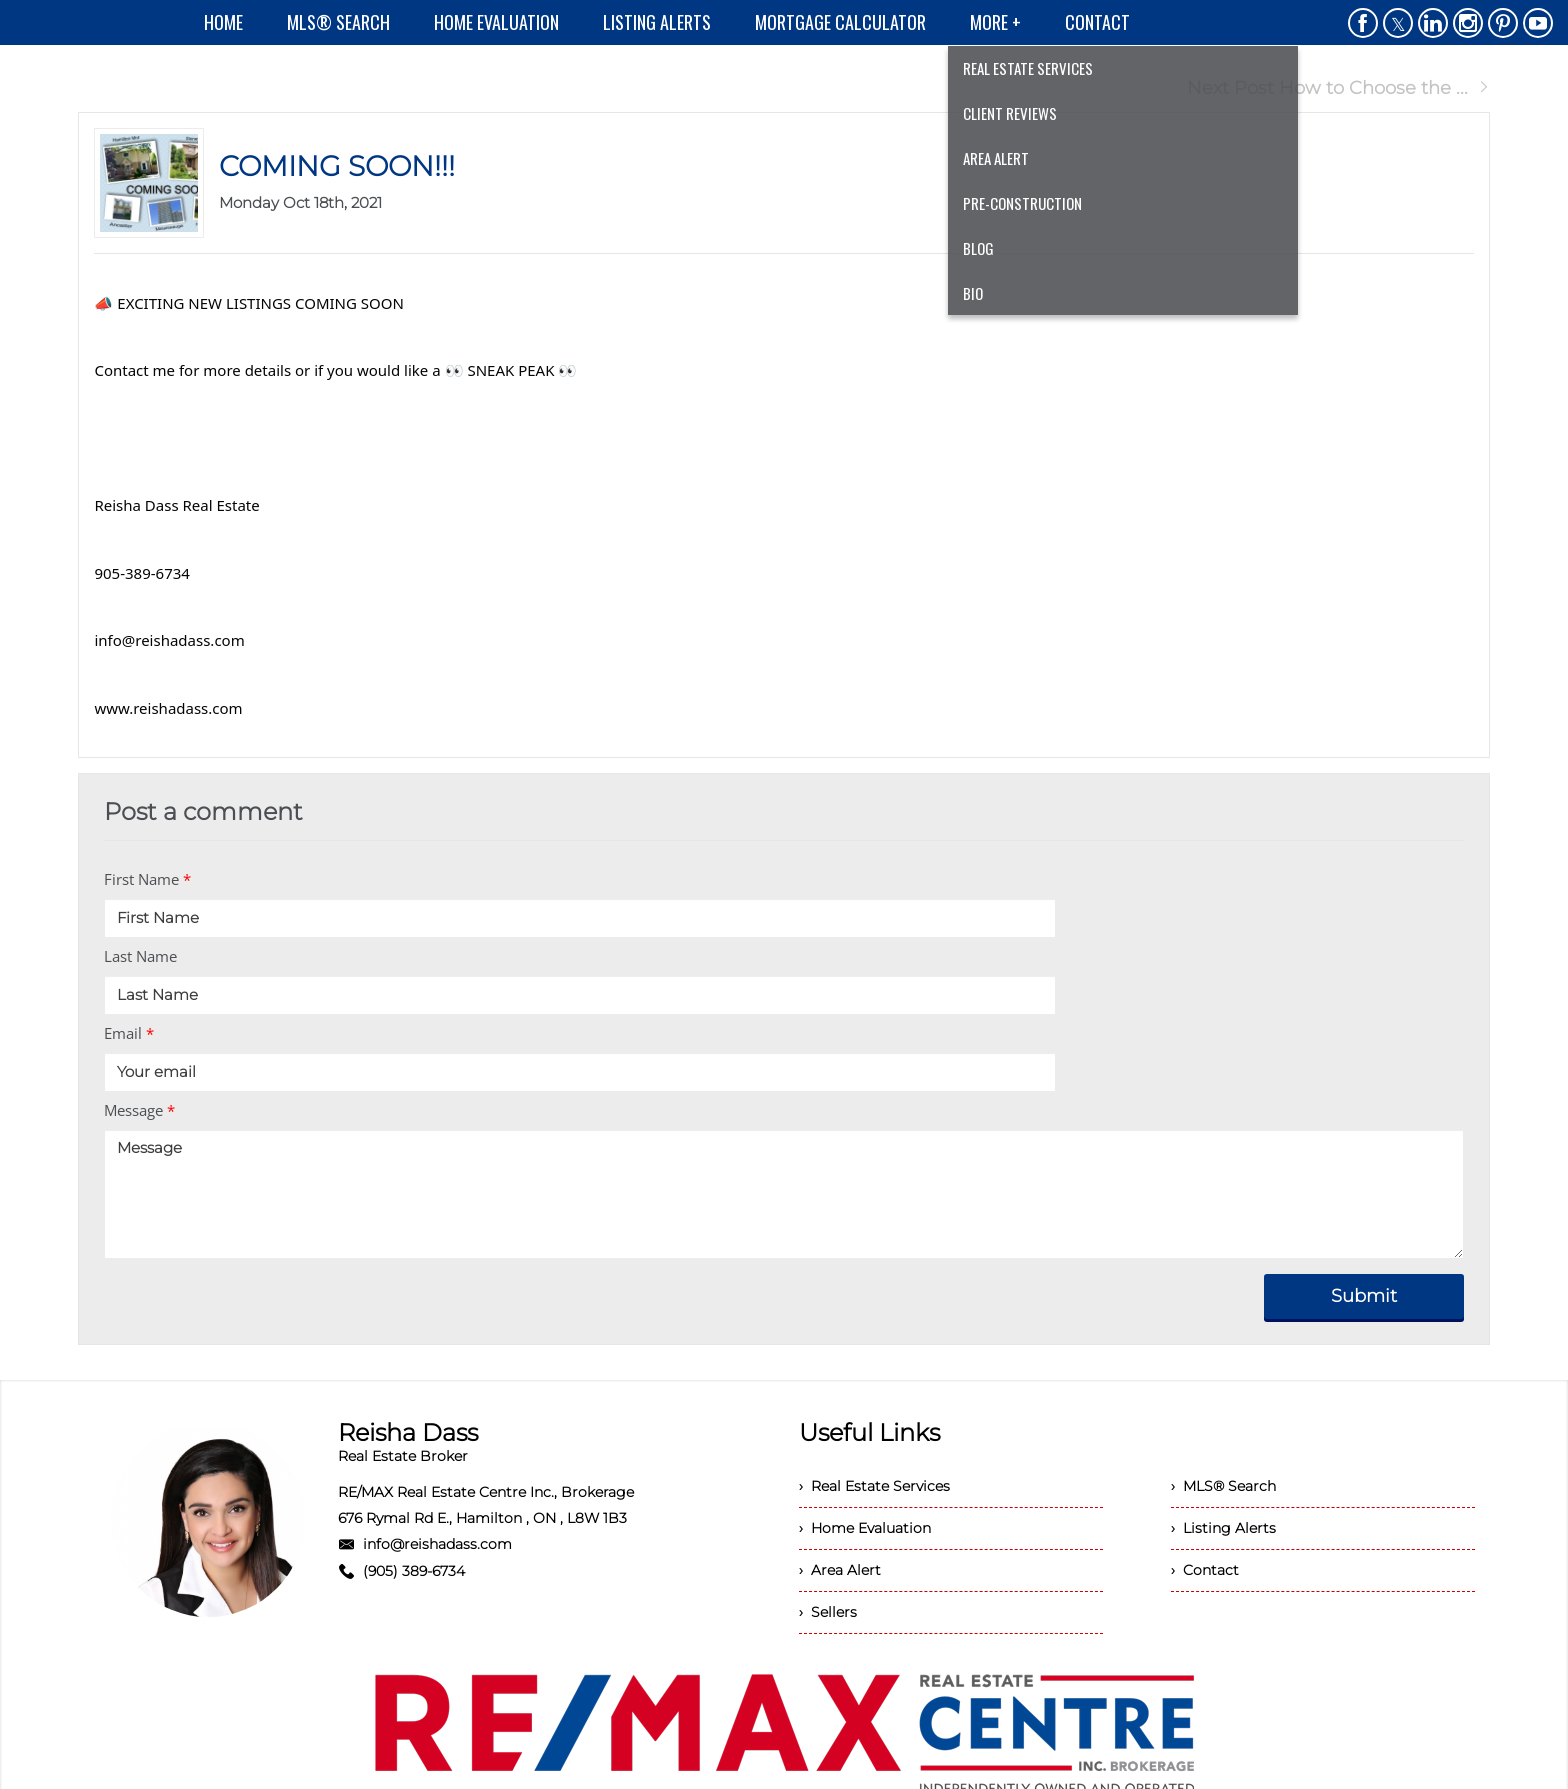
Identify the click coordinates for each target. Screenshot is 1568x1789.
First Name (147, 879)
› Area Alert (840, 1570)
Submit (1364, 1296)
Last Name (140, 956)
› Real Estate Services (874, 1486)
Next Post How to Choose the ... (1338, 88)
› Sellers (828, 1612)
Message (139, 1110)
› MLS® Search (1223, 1486)
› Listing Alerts (1223, 1528)
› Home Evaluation (865, 1528)
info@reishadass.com (437, 1544)
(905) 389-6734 (414, 1571)
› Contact (1205, 1570)
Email (129, 1033)
